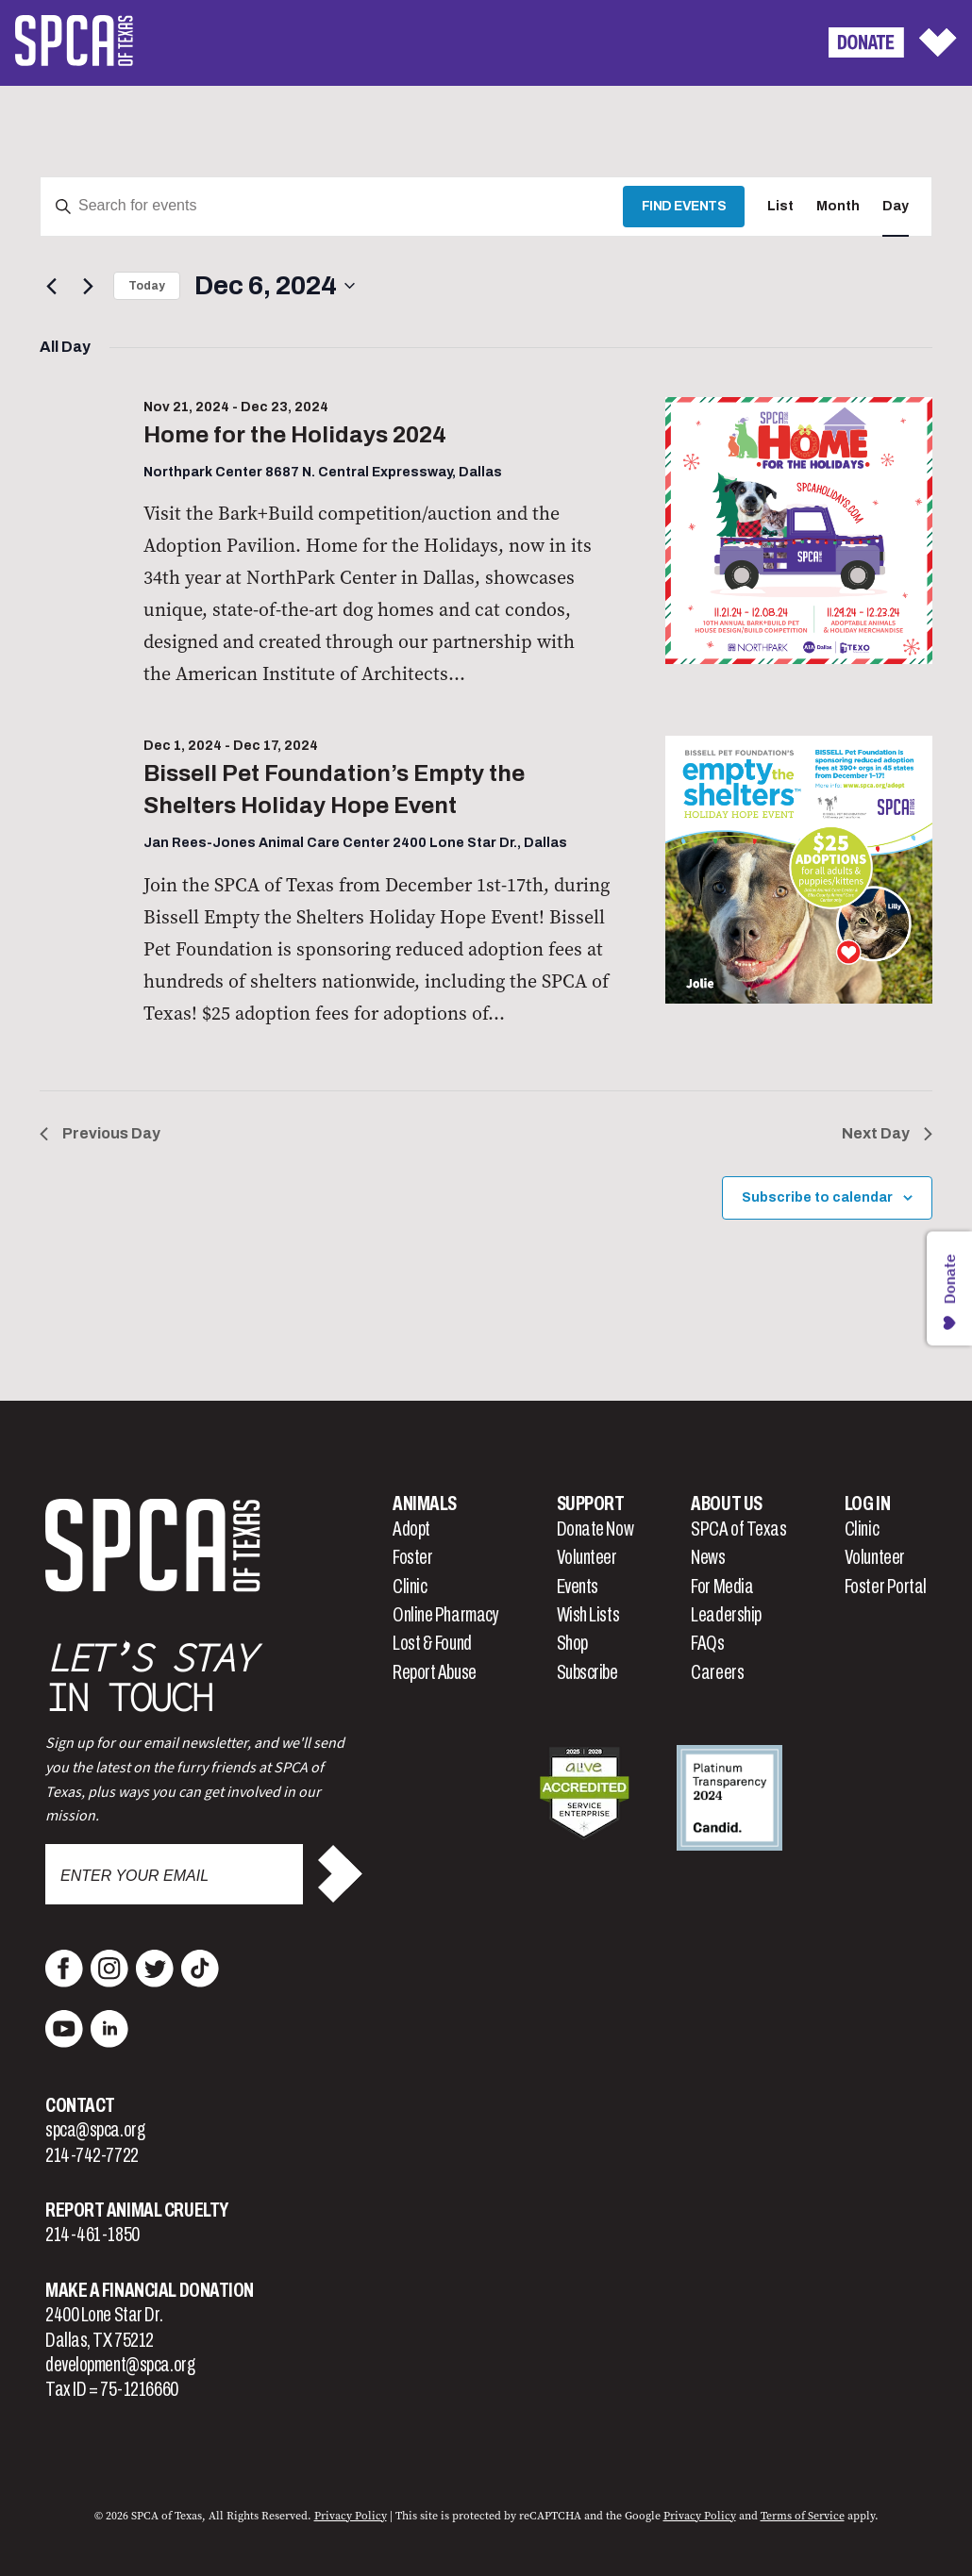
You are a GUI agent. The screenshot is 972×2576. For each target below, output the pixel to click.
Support (591, 1503)
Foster (412, 1557)
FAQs (707, 1643)
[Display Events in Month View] (838, 207)
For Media (722, 1586)
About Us (726, 1503)
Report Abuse (435, 1672)
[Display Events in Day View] (895, 207)
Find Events (684, 206)
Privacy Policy (350, 2515)
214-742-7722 (92, 2155)
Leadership (726, 1615)
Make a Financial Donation (149, 2290)
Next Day (887, 1133)
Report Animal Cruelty (136, 2210)
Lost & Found (432, 1643)
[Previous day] (51, 285)
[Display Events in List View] (780, 207)
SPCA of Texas (738, 1529)
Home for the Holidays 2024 (294, 435)
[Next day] (87, 285)
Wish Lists (588, 1615)
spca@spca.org (94, 2130)
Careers (717, 1672)
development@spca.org (119, 2364)
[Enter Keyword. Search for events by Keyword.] (332, 207)
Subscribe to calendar (817, 1197)
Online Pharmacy (445, 1615)
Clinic (410, 1586)
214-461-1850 (92, 2234)
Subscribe (587, 1672)
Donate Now (595, 1529)
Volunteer (587, 1557)
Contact (80, 2105)
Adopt (411, 1529)
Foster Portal (886, 1586)
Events (577, 1586)
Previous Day (100, 1133)
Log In (867, 1503)
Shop (572, 1643)
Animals (425, 1503)
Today (146, 285)
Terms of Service (803, 2515)
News (708, 1557)
